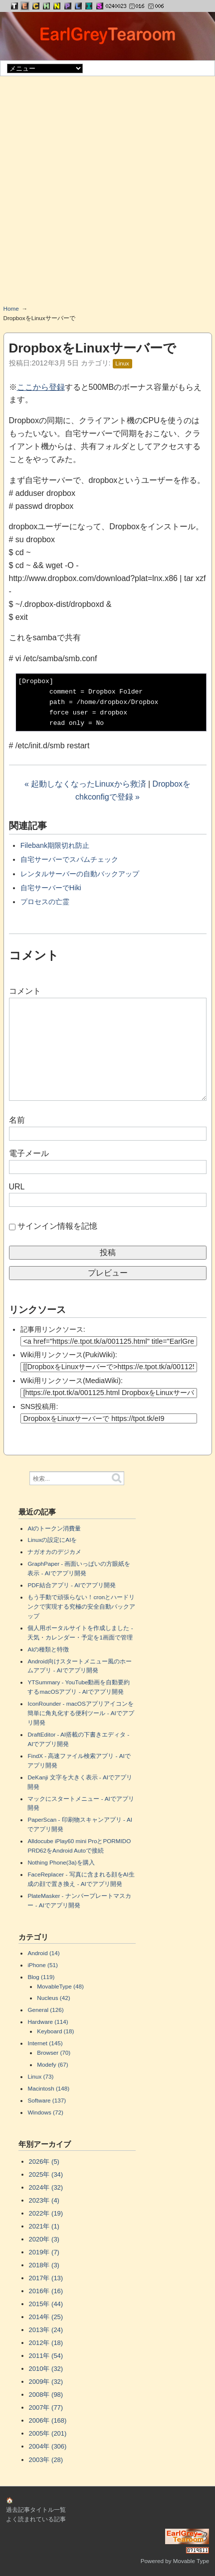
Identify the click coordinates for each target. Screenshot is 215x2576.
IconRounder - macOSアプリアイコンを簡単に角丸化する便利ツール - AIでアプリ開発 (80, 1713)
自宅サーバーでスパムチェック (69, 859)
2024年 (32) (46, 2187)
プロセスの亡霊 (44, 902)
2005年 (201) (48, 2433)
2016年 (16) (46, 2291)
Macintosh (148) (48, 2088)
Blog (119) (40, 1977)
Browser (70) (53, 2052)
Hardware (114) (47, 2021)
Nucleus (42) (53, 1997)
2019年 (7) (44, 2252)
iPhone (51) (42, 1965)
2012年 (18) (46, 2342)
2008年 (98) (46, 2394)
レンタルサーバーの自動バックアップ (79, 874)
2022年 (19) (46, 2213)
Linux (122, 363)
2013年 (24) (46, 2330)
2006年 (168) (48, 2420)
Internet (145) (44, 2043)
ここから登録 (41, 387)
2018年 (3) (44, 2265)
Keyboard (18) (55, 2031)
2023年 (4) (44, 2200)
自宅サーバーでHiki (50, 888)
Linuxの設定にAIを (52, 1539)
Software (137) (46, 2100)
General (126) (45, 2009)
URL (17, 1186)
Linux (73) (40, 2076)
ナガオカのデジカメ (54, 1551)
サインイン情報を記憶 (57, 1226)
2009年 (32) (46, 2381)
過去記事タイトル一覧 (36, 2509)
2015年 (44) (46, 2304)
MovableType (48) (60, 1986)
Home (11, 308)
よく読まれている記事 (36, 2519)
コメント (25, 991)
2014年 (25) (46, 2317)
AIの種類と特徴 (48, 1649)
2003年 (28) (46, 2459)
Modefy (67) (52, 2064)
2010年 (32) (46, 2368)
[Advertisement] (107, 194)
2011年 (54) (46, 2355)
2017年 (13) (46, 2278)
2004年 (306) (48, 2446)
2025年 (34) (46, 2174)
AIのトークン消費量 (54, 1528)
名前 (17, 1120)
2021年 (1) (44, 2226)
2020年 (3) (44, 2239)
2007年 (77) (46, 2407)
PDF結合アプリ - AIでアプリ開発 (71, 1585)
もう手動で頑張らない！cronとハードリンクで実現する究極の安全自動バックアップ (81, 1606)
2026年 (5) (44, 2161)
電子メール (29, 1153)
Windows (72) (45, 2112)
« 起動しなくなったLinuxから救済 (85, 784)
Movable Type (191, 2561)
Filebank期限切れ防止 (54, 845)
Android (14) (43, 1953)
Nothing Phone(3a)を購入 (60, 1862)
